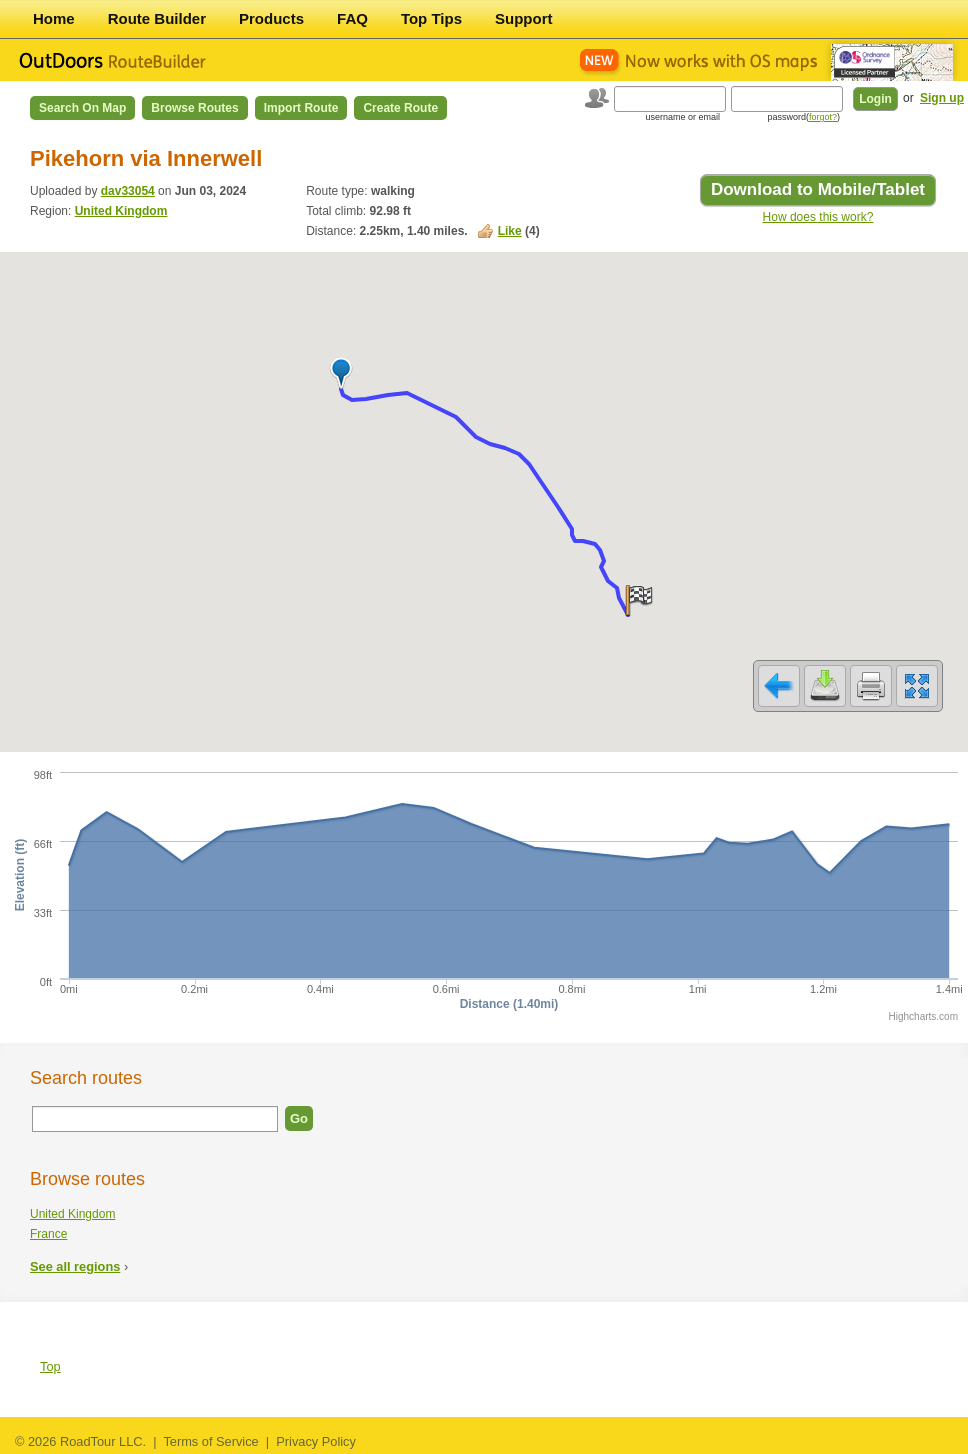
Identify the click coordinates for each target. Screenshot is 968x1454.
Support (524, 18)
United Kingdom (121, 211)
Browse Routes (194, 108)
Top (50, 1366)
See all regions (75, 1266)
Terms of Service (210, 1441)
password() (803, 117)
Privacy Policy (316, 1441)
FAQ (352, 18)
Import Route (301, 108)
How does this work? (818, 217)
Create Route (400, 108)
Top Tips (431, 18)
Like (510, 231)
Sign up (942, 98)
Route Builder (157, 18)
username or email (682, 117)
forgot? (823, 117)
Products (271, 18)
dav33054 (128, 191)
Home (54, 18)
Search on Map (82, 108)
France (48, 1234)
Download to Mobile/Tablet (818, 189)
